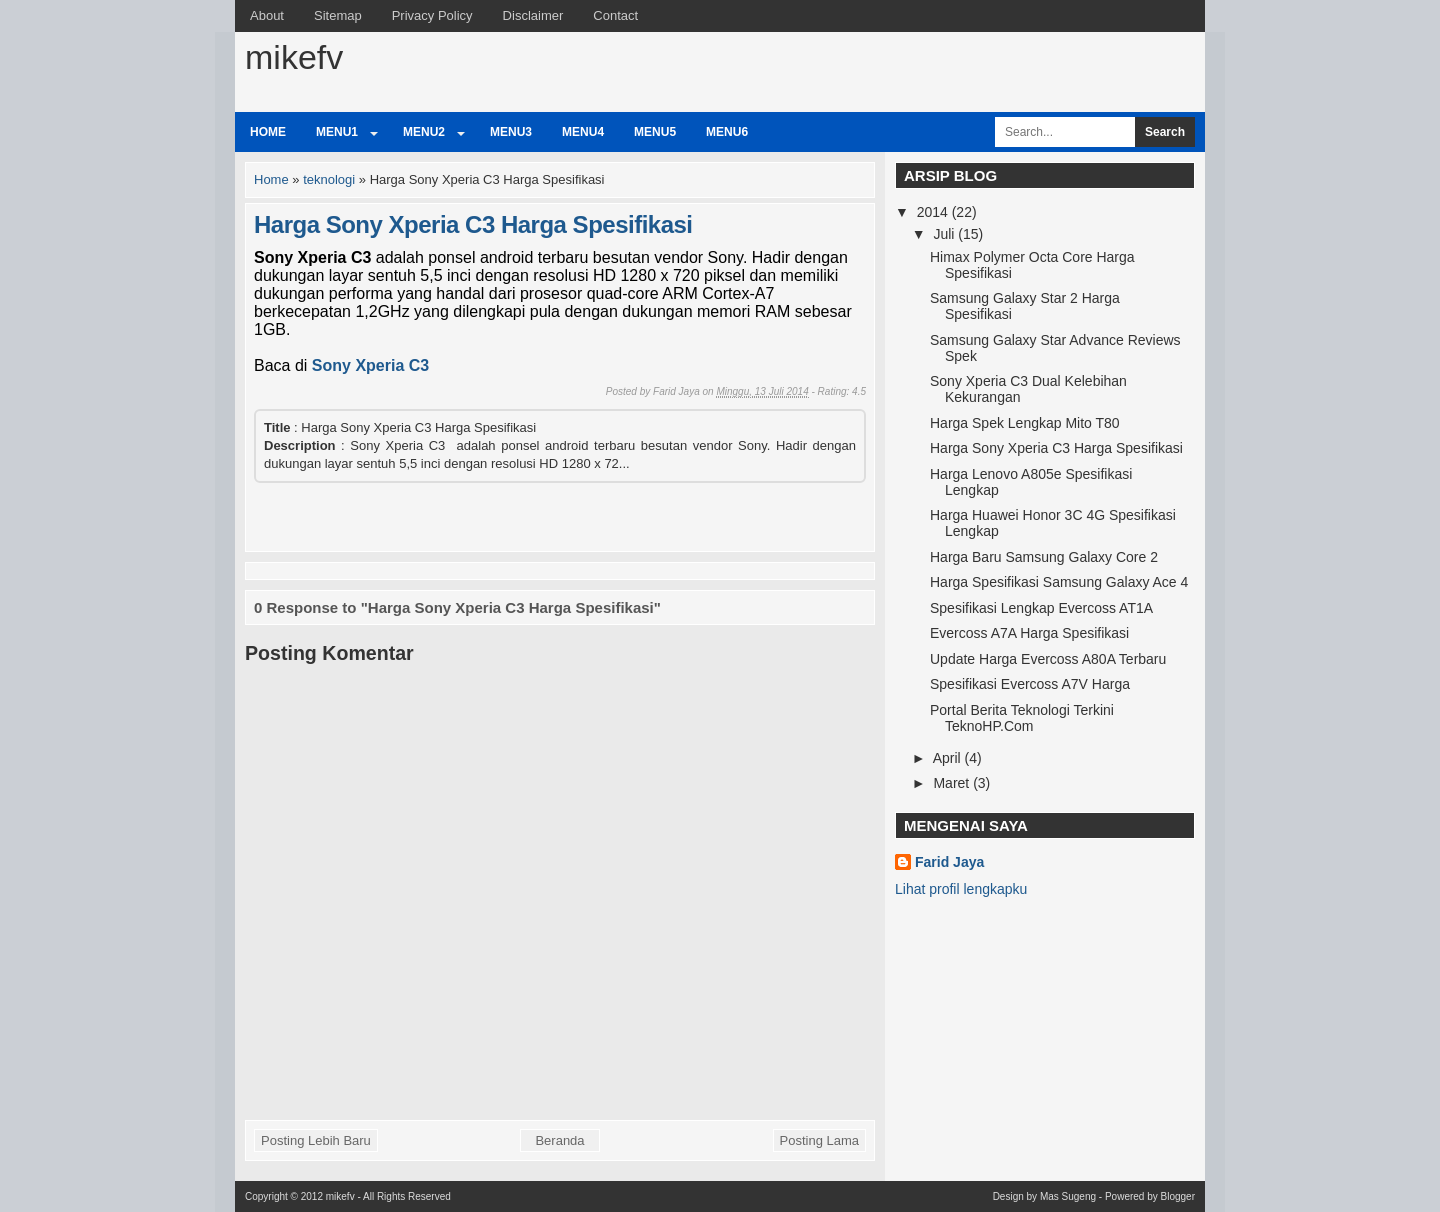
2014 (934, 212)
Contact (615, 15)
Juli (945, 234)
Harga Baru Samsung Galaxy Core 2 (1044, 557)
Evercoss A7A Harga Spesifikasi (1029, 633)
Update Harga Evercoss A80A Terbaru (1048, 659)
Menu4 (583, 132)
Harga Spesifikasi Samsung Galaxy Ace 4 (1059, 582)
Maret (953, 783)
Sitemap (338, 15)
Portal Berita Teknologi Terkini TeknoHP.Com (1022, 718)
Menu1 (337, 132)
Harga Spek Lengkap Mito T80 (1025, 423)
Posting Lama (820, 1140)
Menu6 (727, 132)
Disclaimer (533, 15)
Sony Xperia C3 (370, 365)
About (267, 15)
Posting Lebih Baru (316, 1140)
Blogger (1178, 1196)
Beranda (559, 1140)
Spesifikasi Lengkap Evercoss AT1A (1041, 608)
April (949, 758)
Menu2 (424, 132)
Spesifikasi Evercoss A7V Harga (1030, 684)
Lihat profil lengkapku (961, 889)
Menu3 (511, 132)
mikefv (294, 57)
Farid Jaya (949, 862)
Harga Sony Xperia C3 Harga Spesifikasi (473, 224)
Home (268, 132)
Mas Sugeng (1068, 1196)
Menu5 (655, 132)
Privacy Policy (432, 15)
